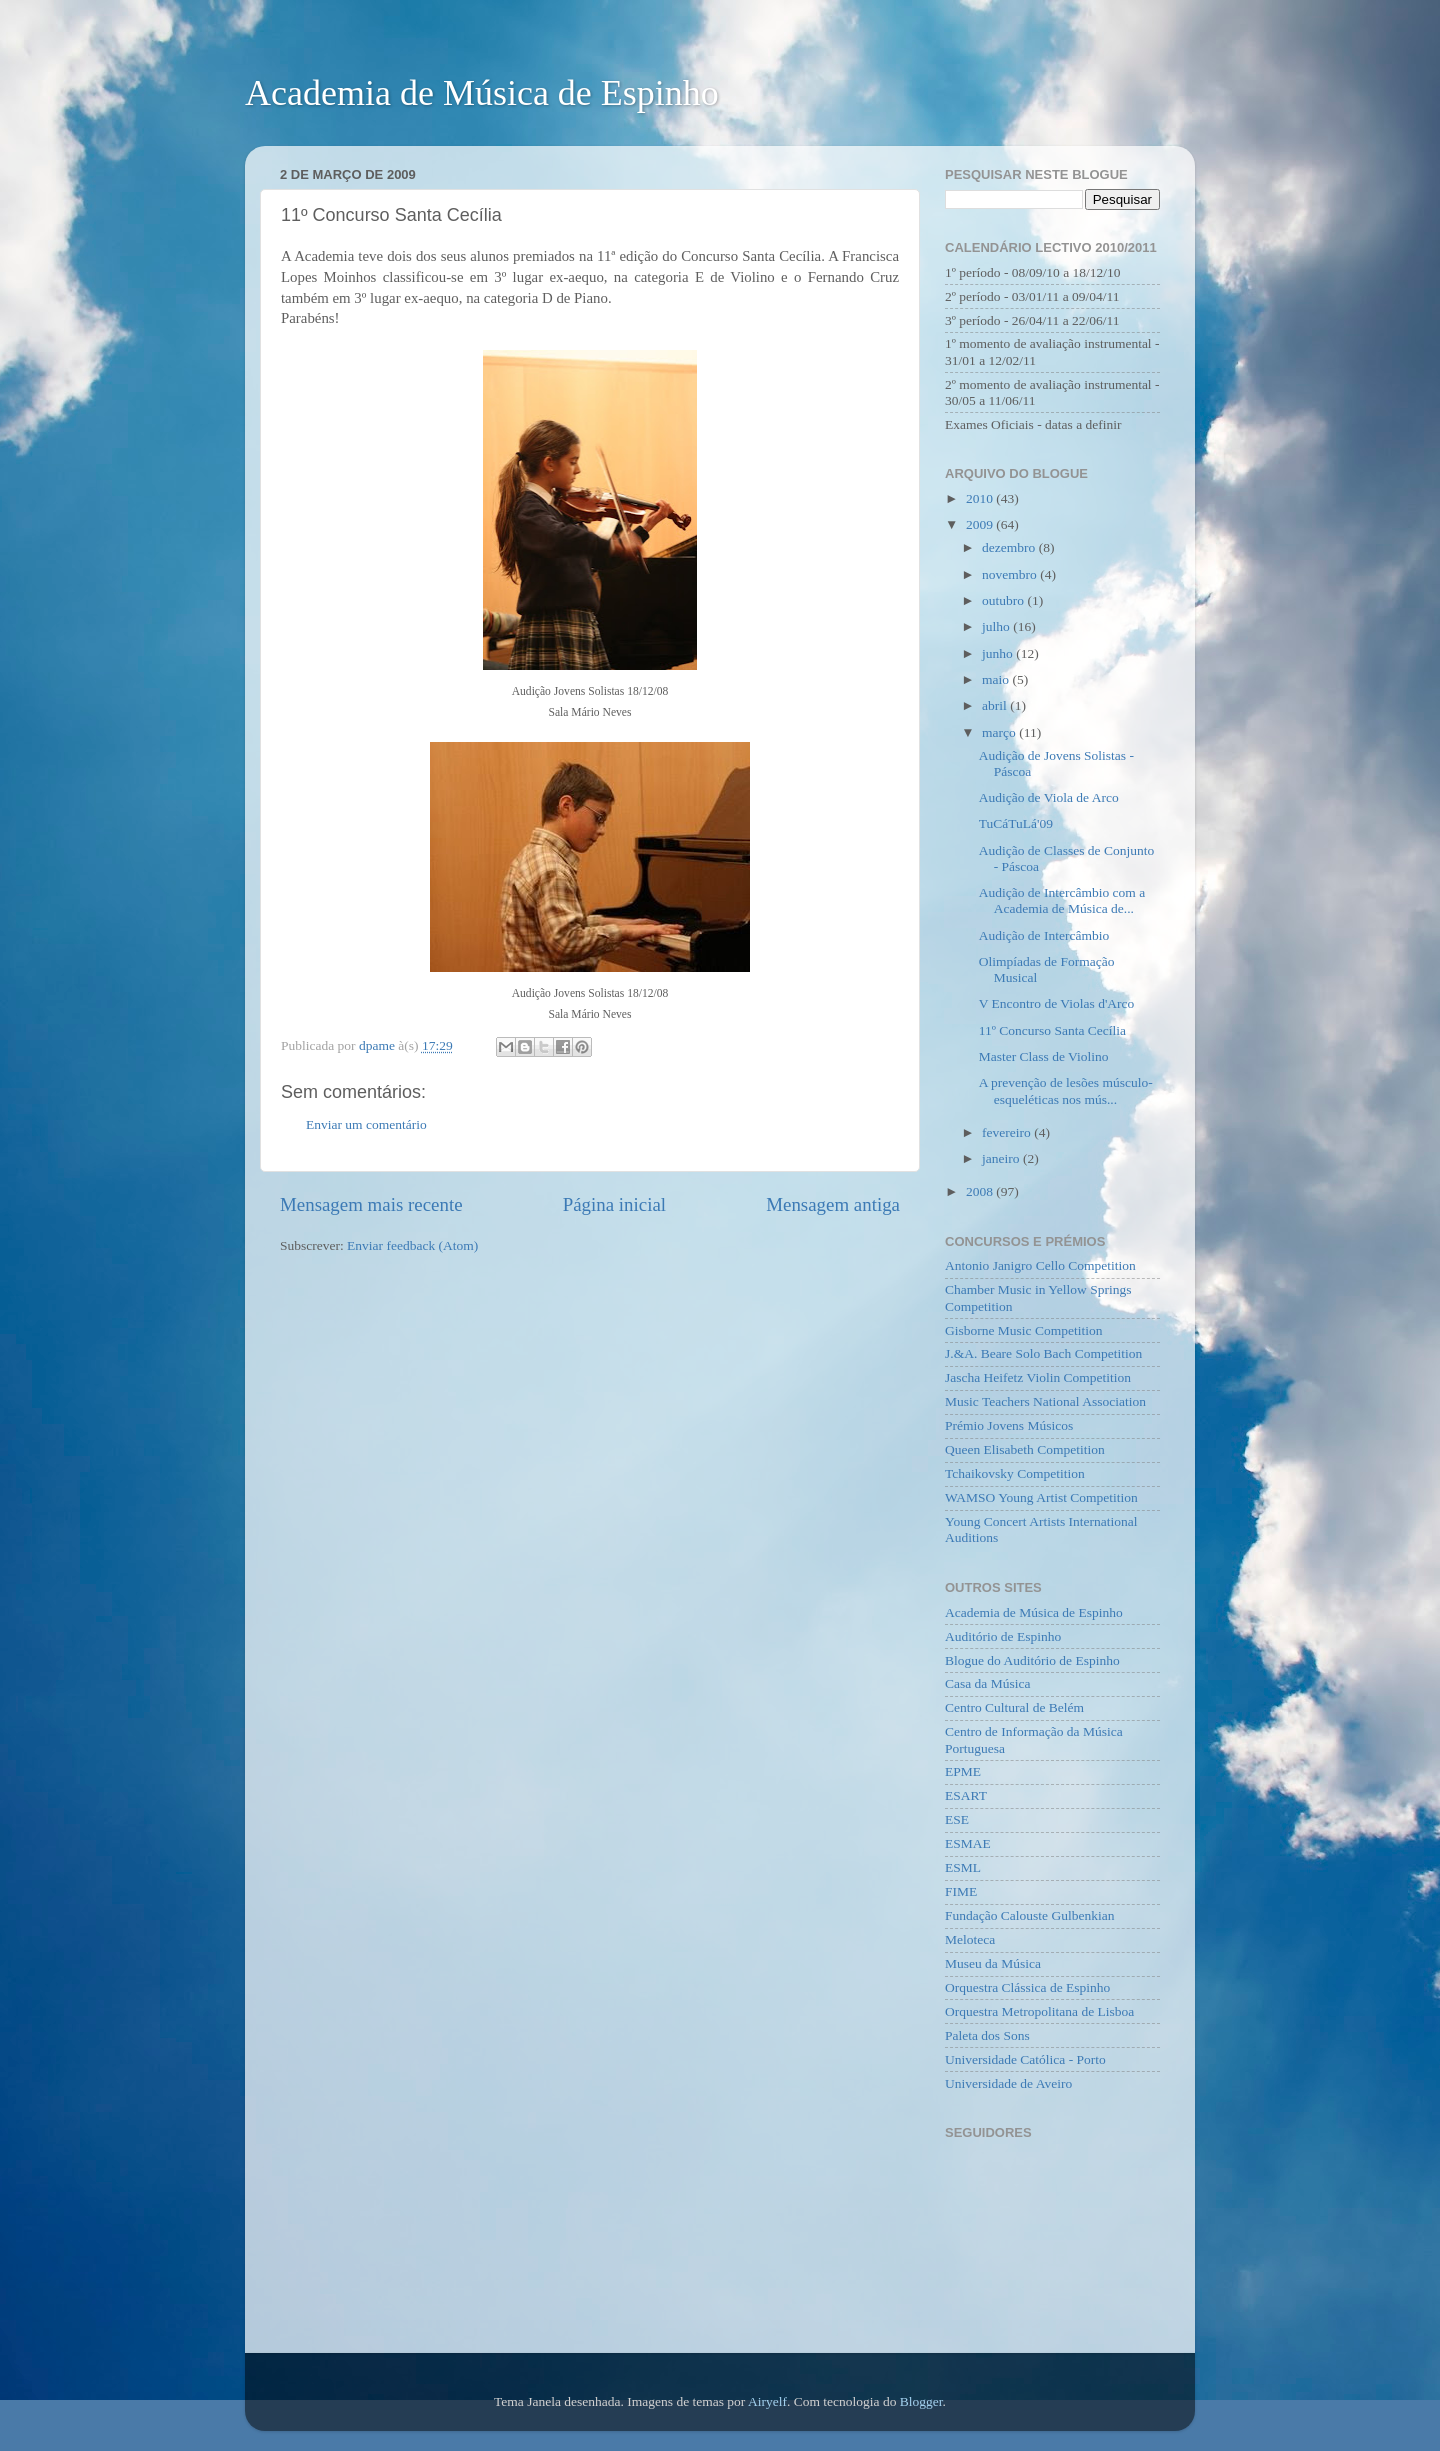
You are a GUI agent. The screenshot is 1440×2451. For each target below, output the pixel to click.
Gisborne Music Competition (1024, 1330)
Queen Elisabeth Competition (1025, 1449)
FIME (961, 1891)
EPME (963, 1771)
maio (997, 679)
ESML (963, 1867)
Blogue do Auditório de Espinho (1032, 1660)
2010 (981, 498)
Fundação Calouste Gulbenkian (1029, 1915)
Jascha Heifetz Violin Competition (1038, 1377)
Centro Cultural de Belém (1014, 1707)
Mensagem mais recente (371, 1204)
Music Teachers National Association (1045, 1401)
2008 (981, 1191)
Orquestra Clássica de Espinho (1027, 1987)
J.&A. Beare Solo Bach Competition (1043, 1353)
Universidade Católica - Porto (1025, 2059)
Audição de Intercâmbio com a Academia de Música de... (1062, 900)
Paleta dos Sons (987, 2035)
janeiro (1002, 1158)
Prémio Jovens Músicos (1009, 1425)
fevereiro (1008, 1132)
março (1000, 732)
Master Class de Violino (1044, 1056)
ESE (957, 1819)
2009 (981, 524)
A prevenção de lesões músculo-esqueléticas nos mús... (1066, 1090)
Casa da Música (987, 1683)
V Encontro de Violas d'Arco (1057, 1003)
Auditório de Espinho (1003, 1636)
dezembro (1010, 547)
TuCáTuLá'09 (1016, 823)
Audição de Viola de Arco (1049, 797)
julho (997, 626)
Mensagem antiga (833, 1204)
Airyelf (767, 2401)
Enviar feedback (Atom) (412, 1245)
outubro (1004, 600)
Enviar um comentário (366, 1124)
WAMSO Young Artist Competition (1041, 1497)
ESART (966, 1795)
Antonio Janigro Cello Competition (1040, 1265)
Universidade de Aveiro (1008, 2083)
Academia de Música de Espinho (482, 93)
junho (999, 653)
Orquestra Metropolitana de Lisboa (1039, 2011)
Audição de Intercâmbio (1044, 935)
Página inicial (614, 1204)
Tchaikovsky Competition (1015, 1473)
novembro (1011, 574)
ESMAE (968, 1843)
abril (996, 705)
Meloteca (970, 1939)
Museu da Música (993, 1963)
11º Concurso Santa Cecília (1052, 1030)
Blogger (921, 2401)
